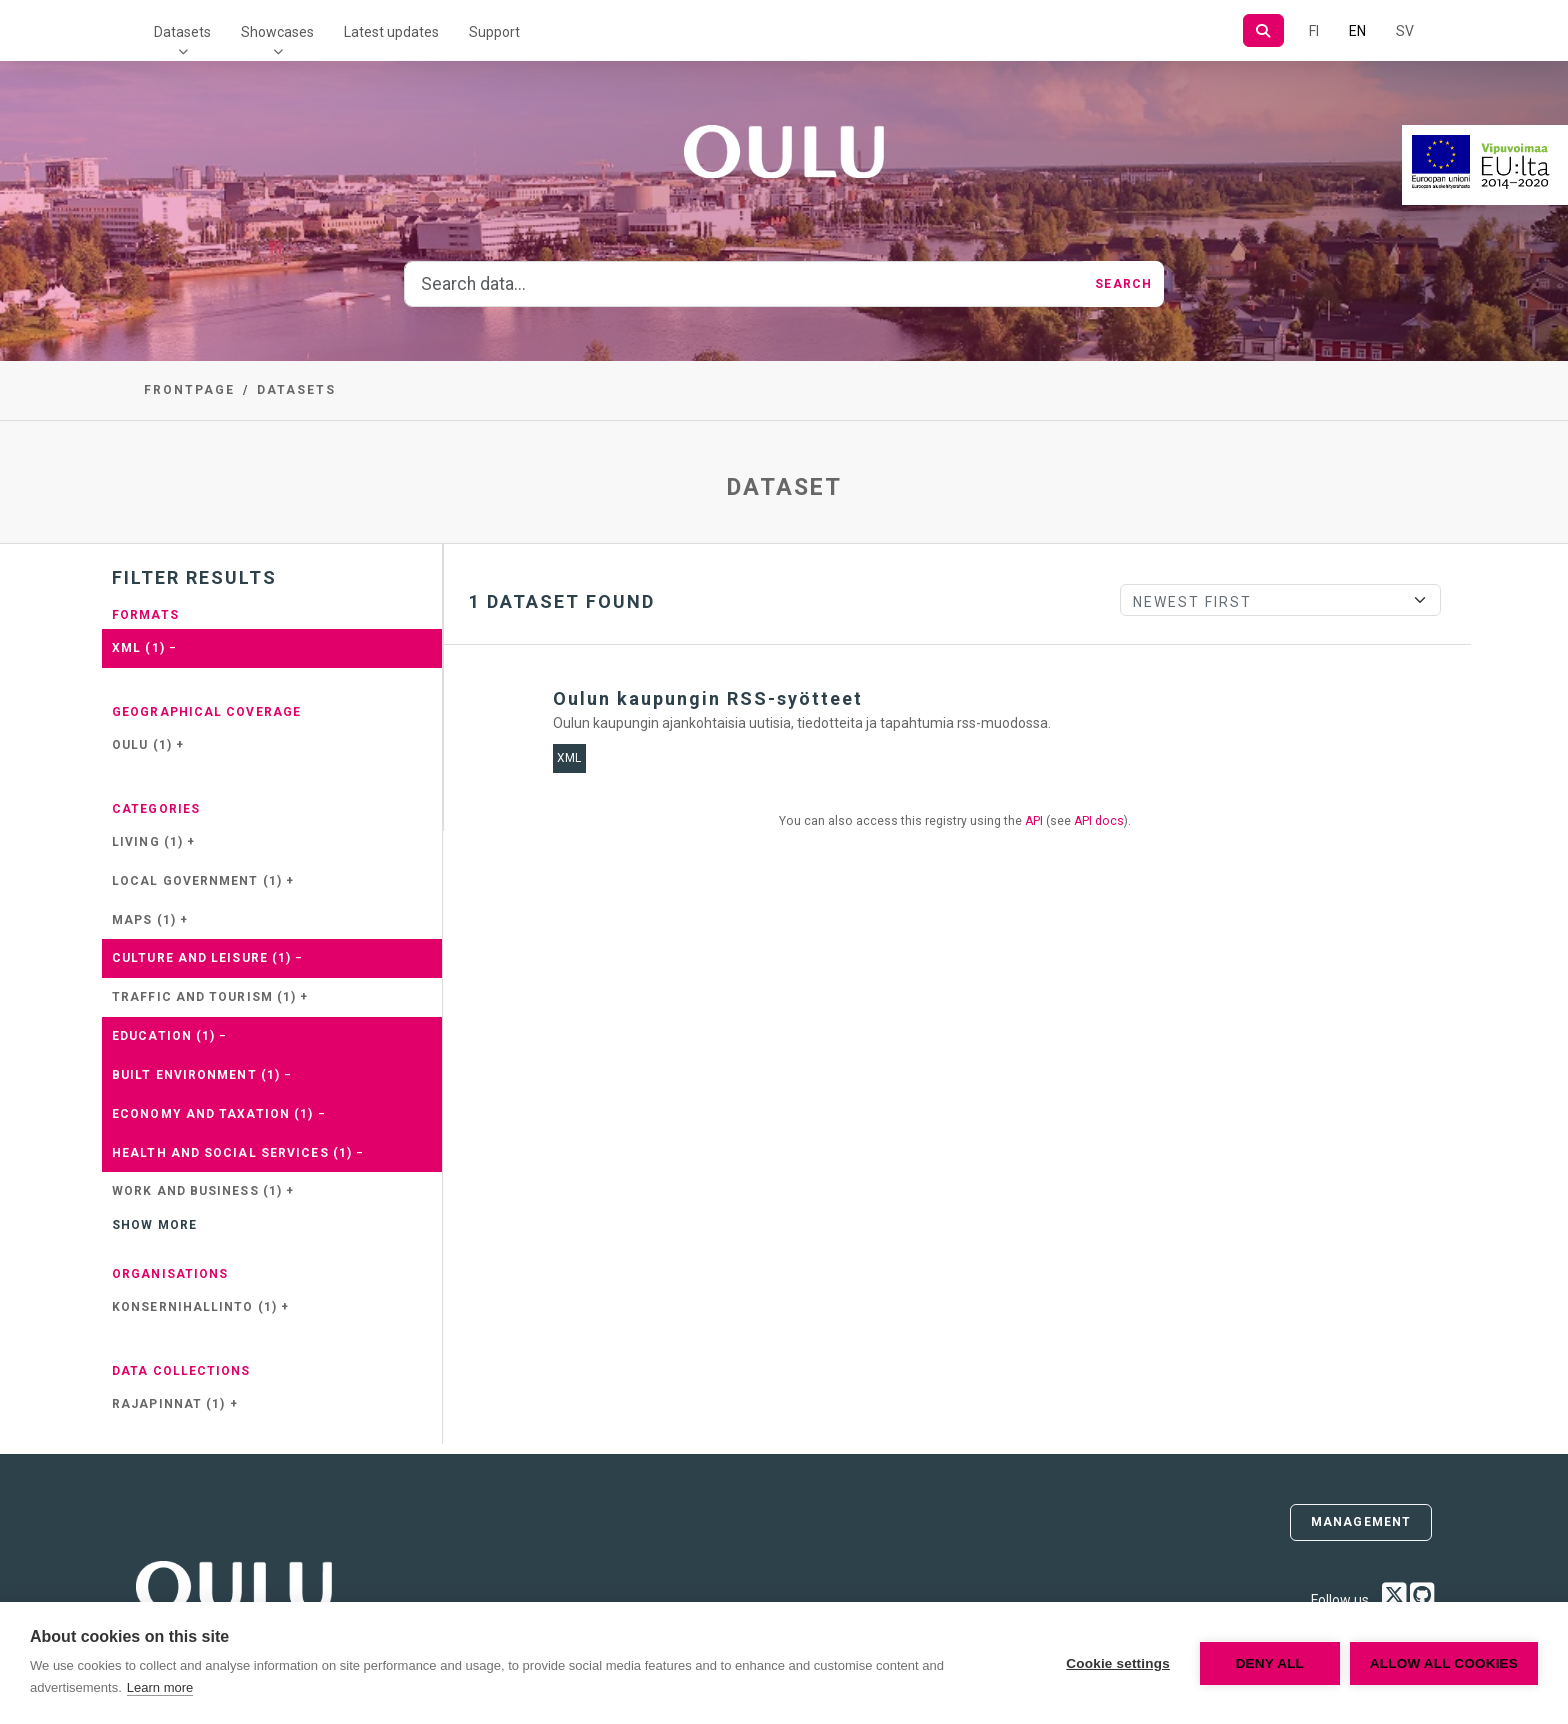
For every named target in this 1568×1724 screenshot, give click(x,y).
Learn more (160, 1687)
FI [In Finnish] (1314, 31)
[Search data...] (744, 284)
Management (1361, 1522)
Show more (154, 1225)
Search (1123, 284)
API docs (1099, 821)
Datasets (182, 32)
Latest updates (391, 32)
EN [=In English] (1357, 31)
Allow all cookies (1444, 1663)
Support (494, 32)
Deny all (1270, 1663)
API (1034, 821)
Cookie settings (1118, 1663)
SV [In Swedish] (1405, 31)
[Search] (1263, 30)
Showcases (277, 32)
